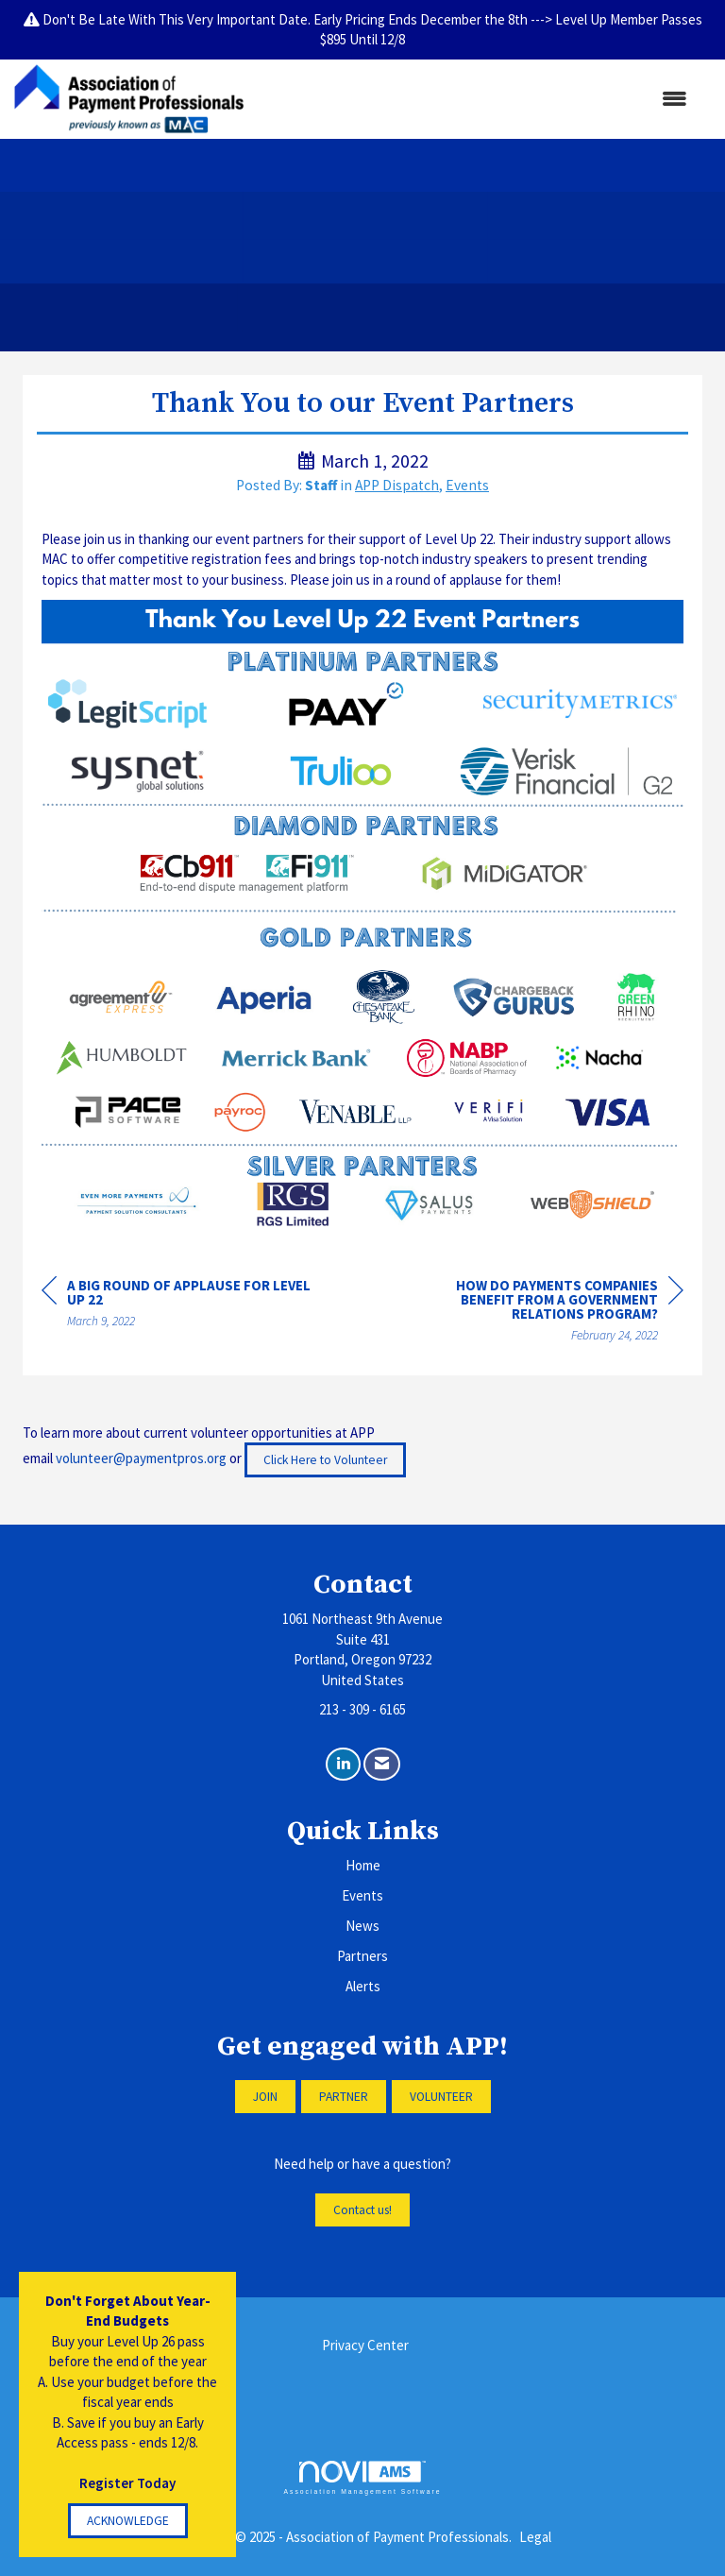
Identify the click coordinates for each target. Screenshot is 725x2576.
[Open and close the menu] (475, 98)
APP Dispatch (397, 485)
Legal (535, 2537)
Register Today (127, 2483)
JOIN (265, 2097)
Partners (362, 1956)
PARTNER (343, 2097)
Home (363, 1865)
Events (467, 485)
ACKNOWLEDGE (128, 2521)
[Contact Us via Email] (381, 1764)
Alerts (363, 1986)
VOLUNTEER (441, 2097)
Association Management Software (362, 2478)
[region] (541, 1313)
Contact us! (362, 2210)
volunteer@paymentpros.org (141, 1458)
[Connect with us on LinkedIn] (343, 1764)
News (362, 1926)
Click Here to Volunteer (325, 1460)
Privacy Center (365, 2345)
